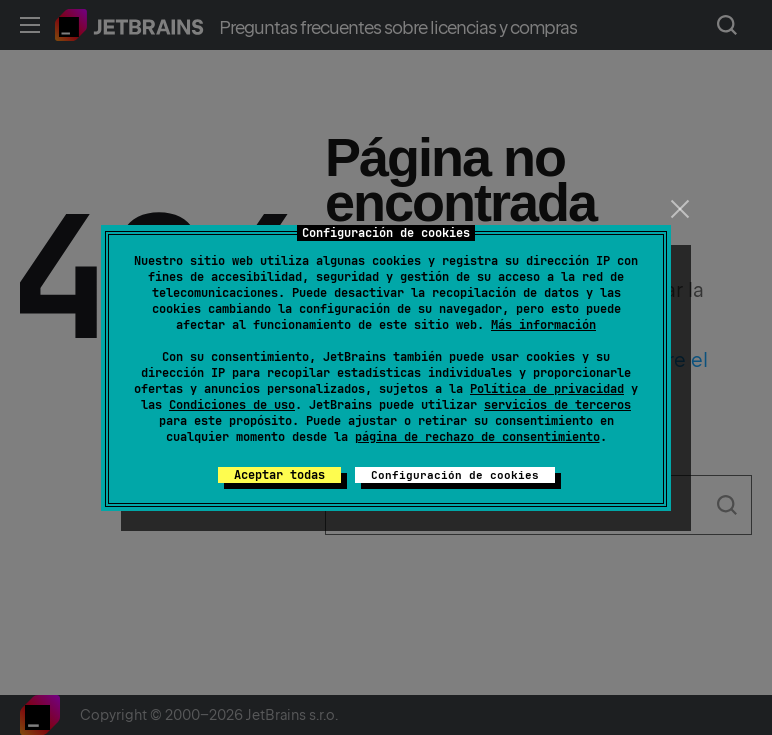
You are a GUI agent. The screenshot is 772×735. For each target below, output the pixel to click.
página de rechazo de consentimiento (477, 437)
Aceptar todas (279, 475)
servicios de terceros (557, 405)
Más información (543, 325)
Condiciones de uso (232, 405)
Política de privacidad (547, 389)
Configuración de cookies (455, 475)
